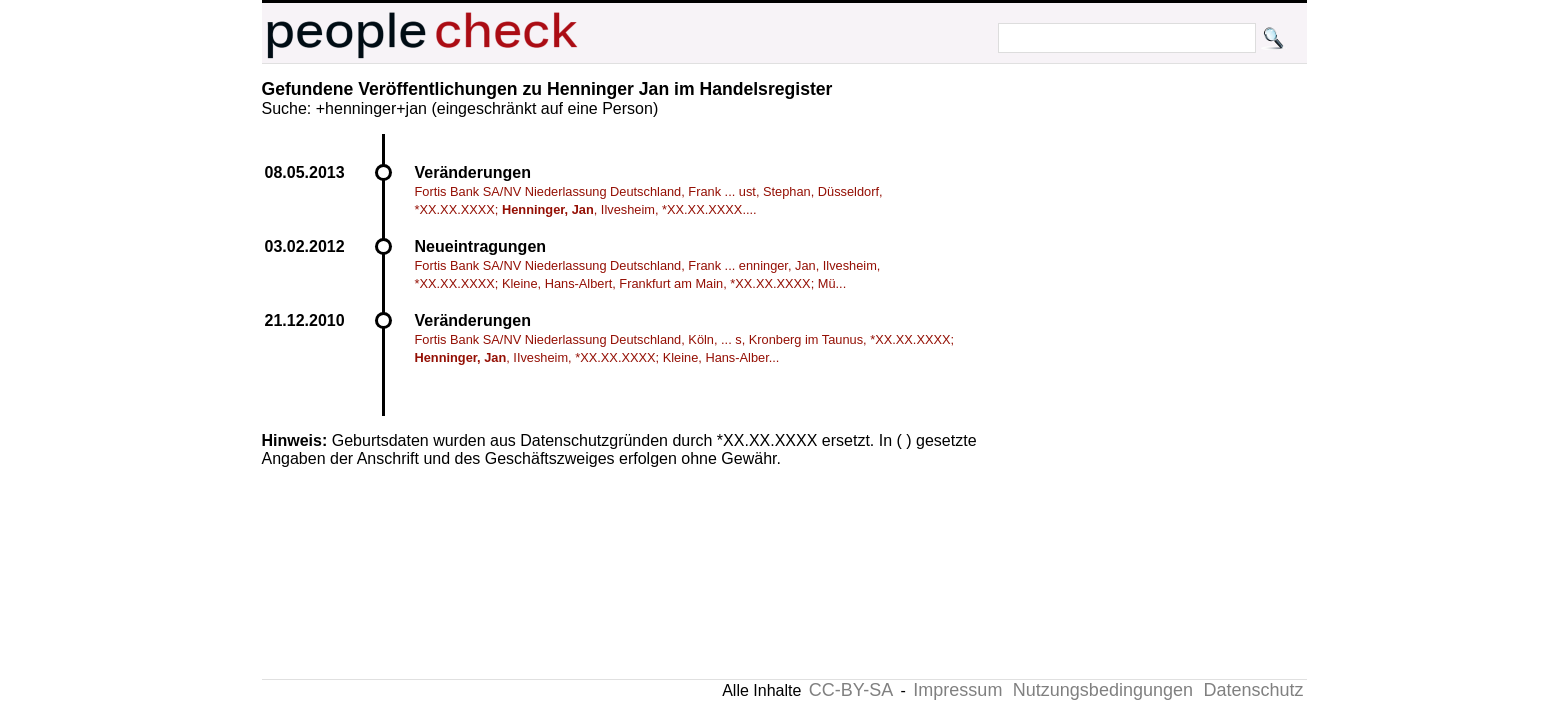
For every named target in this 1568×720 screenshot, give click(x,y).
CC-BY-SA (851, 690)
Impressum (957, 690)
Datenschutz (1253, 690)
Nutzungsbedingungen (1103, 690)
